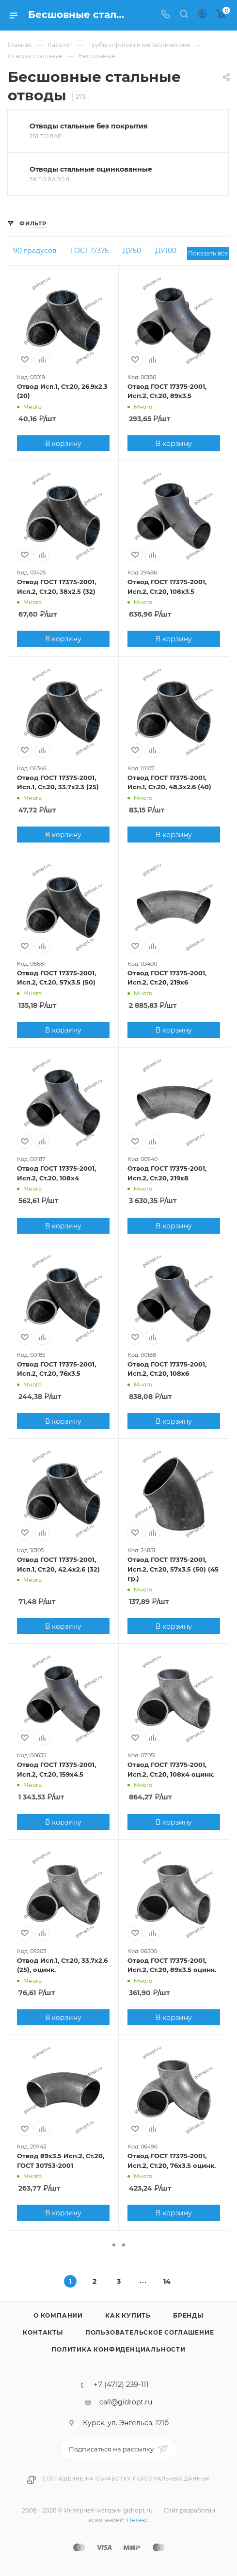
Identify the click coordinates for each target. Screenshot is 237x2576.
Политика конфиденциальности (118, 2349)
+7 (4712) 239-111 (121, 2384)
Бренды (188, 2315)
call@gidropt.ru (125, 2402)
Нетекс (137, 2520)
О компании (58, 2315)
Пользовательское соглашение (149, 2332)
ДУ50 (132, 250)
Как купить (128, 2315)
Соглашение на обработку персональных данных (126, 2479)
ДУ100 (165, 250)
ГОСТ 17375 (90, 250)
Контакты (43, 2332)
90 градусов (35, 250)
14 (167, 2281)
